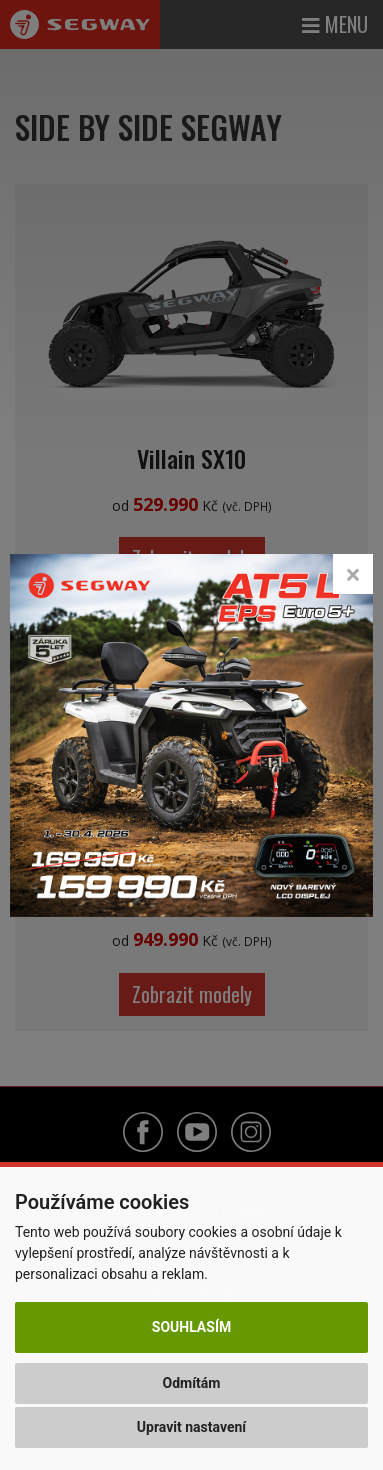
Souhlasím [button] (191, 1327)
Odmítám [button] (192, 1383)
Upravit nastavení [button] (191, 1427)
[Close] (353, 574)
